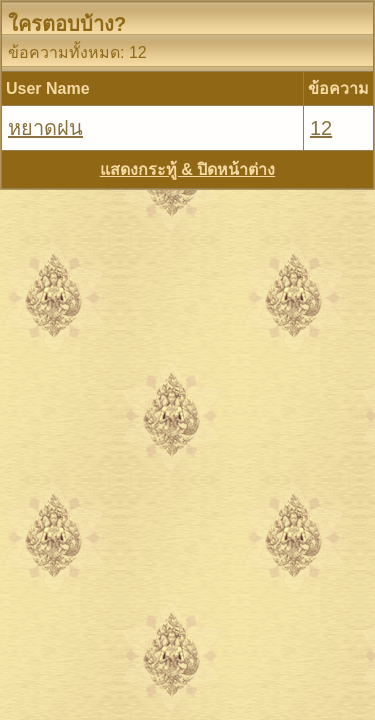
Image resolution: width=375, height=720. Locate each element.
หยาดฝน (45, 128)
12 (321, 128)
